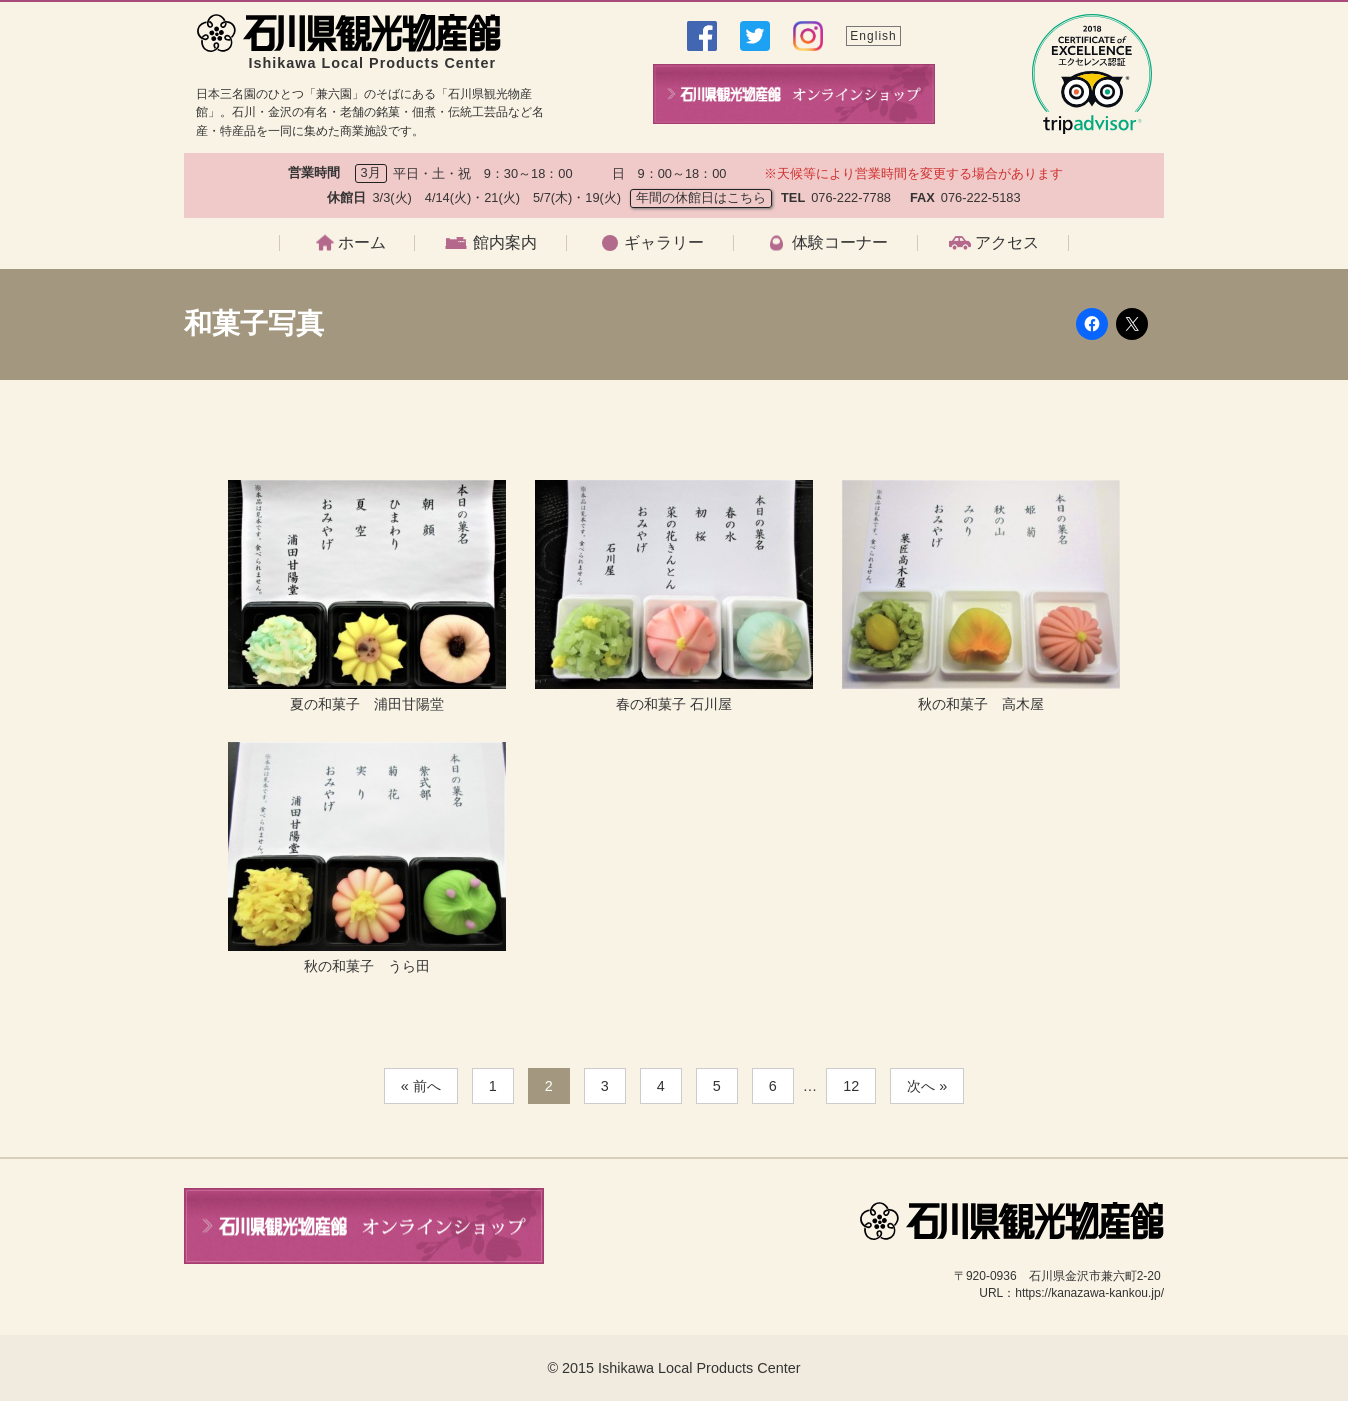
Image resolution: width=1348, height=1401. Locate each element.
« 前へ (421, 1086)
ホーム (362, 243)
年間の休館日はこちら (701, 197)
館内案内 (505, 243)
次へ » (927, 1086)
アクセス (1007, 243)
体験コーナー (840, 243)
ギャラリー (664, 243)
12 (851, 1086)
